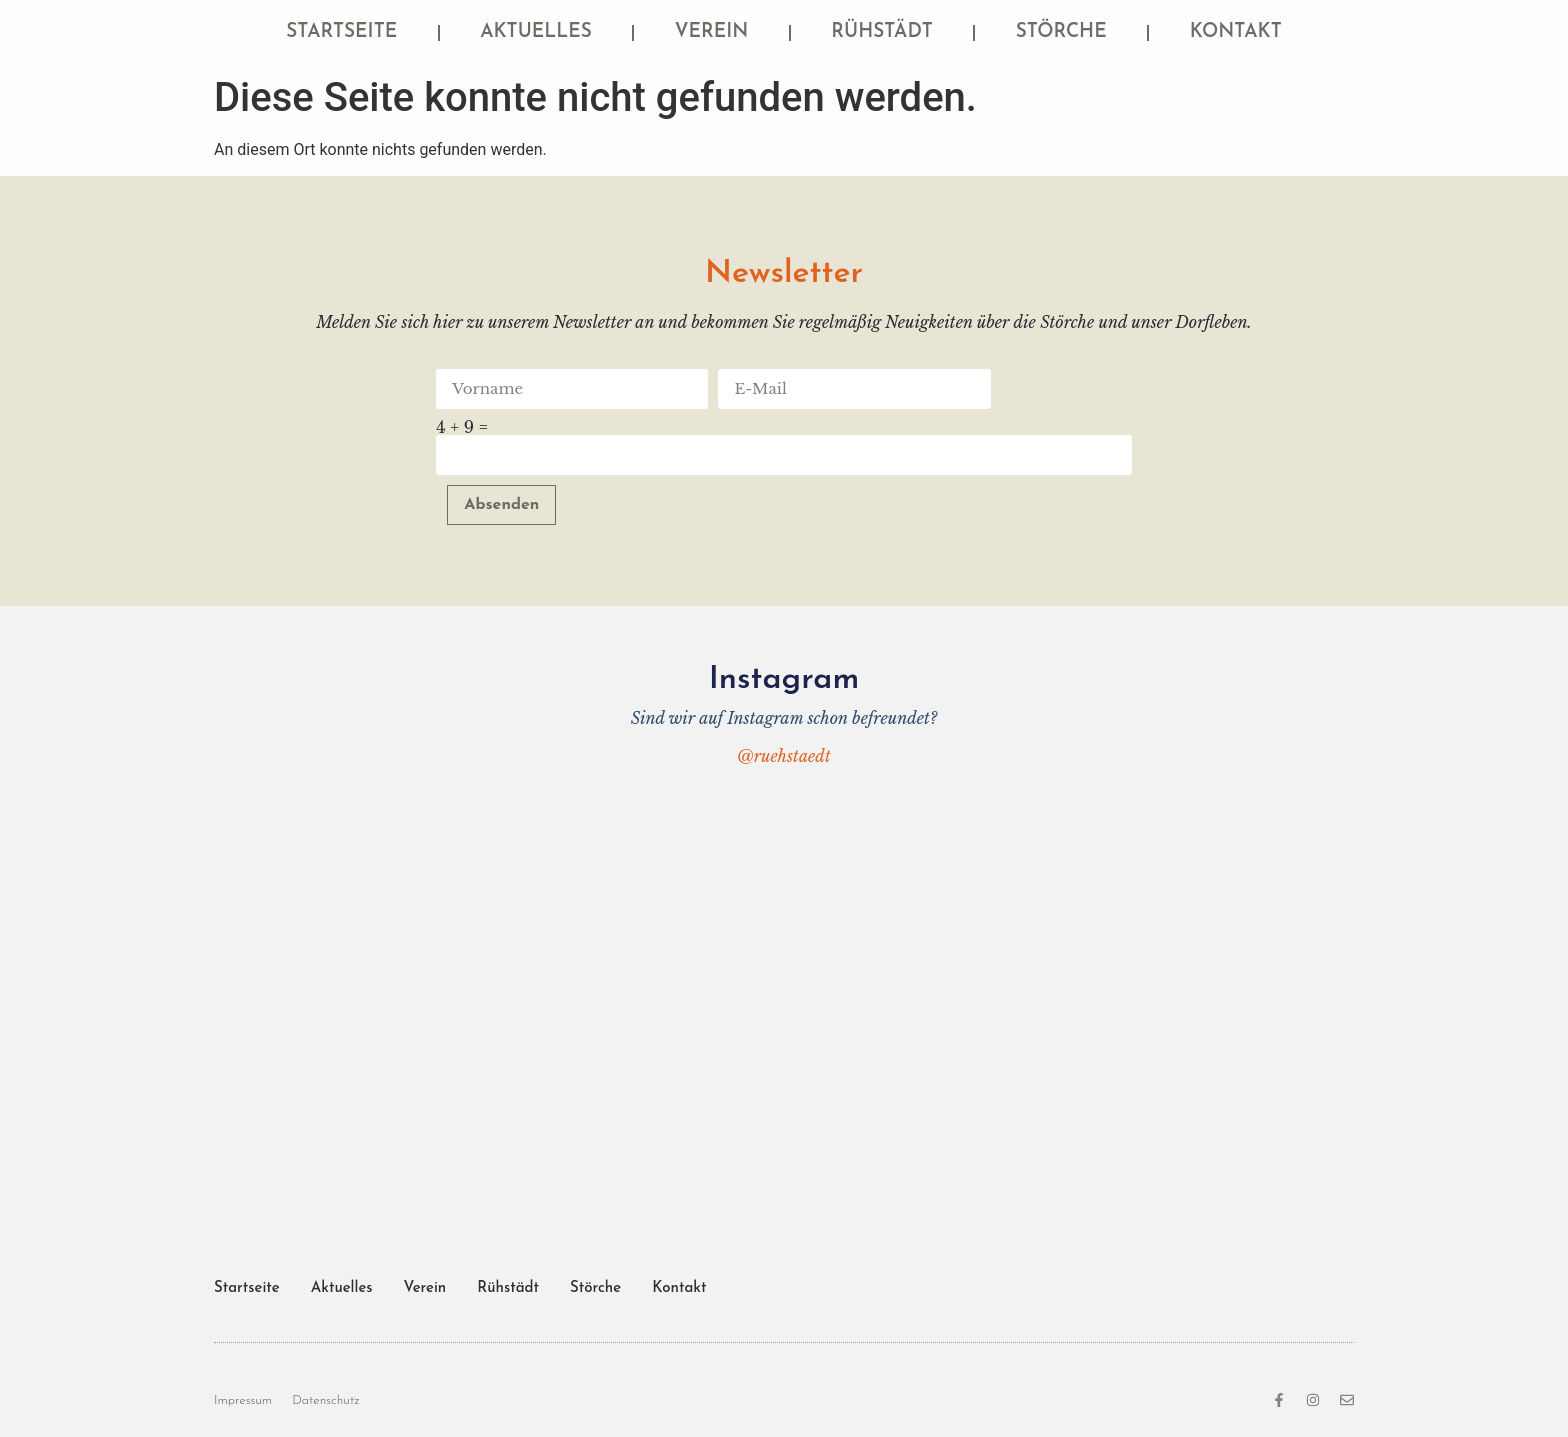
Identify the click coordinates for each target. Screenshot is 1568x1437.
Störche (1061, 32)
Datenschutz (325, 1400)
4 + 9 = (462, 427)
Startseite (341, 32)
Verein (712, 32)
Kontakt (1236, 32)
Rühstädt (881, 32)
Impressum (243, 1400)
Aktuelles (536, 32)
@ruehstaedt (784, 756)
